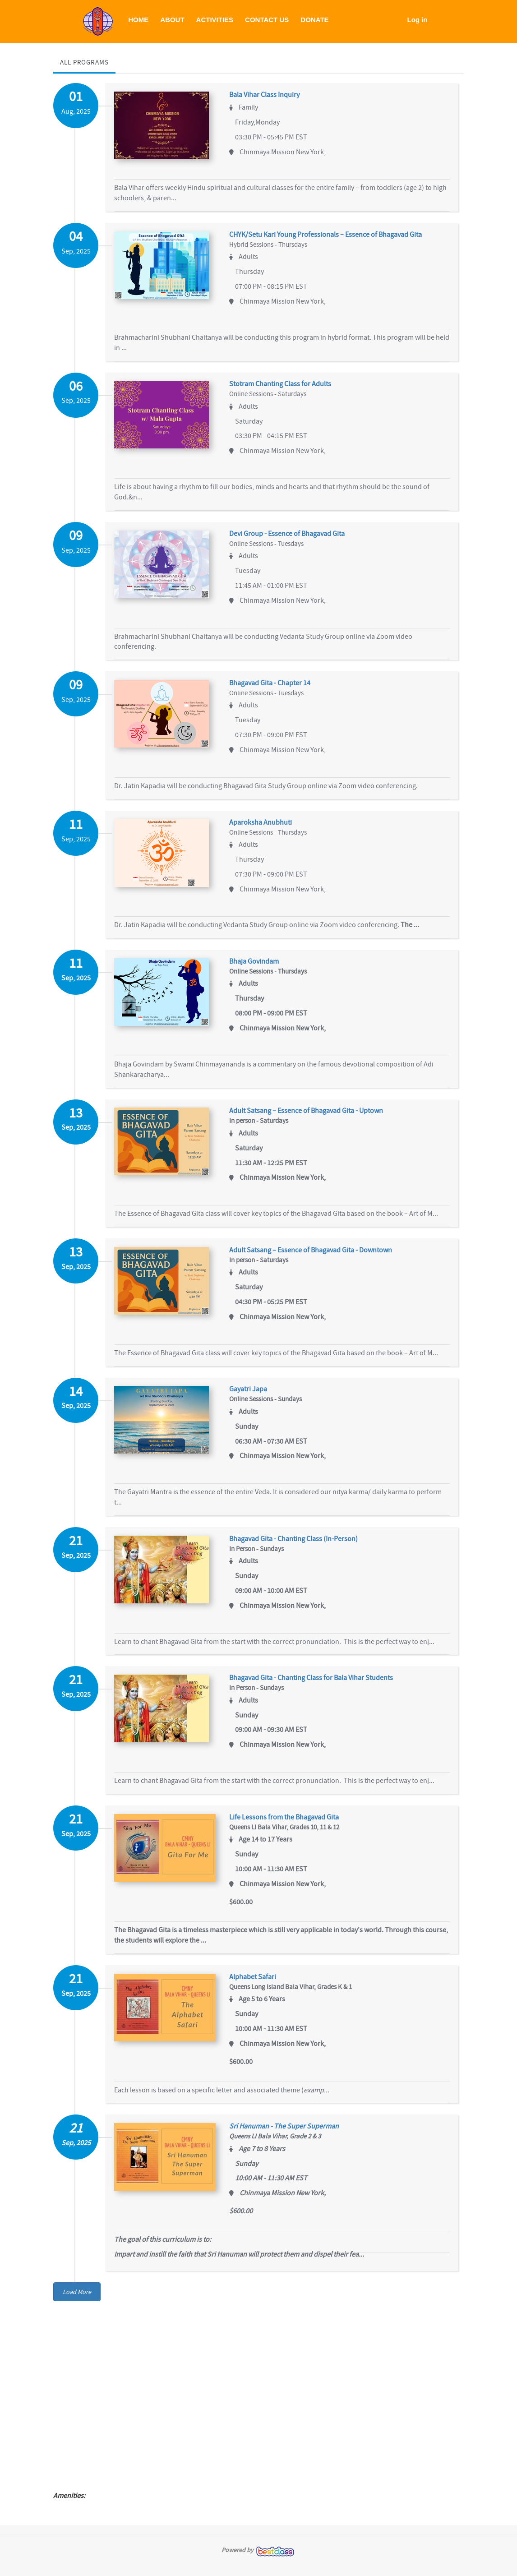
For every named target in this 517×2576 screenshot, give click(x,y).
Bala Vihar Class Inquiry (271, 95)
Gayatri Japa (255, 1394)
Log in (417, 19)
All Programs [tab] (84, 62)
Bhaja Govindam (261, 965)
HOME (138, 19)
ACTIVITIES (215, 19)
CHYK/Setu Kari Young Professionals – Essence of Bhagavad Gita (332, 235)
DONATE (314, 19)
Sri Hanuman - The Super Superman (291, 2134)
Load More (77, 2299)
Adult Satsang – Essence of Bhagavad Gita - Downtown (317, 1254)
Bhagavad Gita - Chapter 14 (276, 686)
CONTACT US (267, 19)
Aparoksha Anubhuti (267, 825)
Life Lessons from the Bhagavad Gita (291, 1824)
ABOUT (172, 19)
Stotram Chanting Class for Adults (287, 386)
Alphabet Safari (259, 1984)
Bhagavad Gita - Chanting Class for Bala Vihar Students (318, 1684)
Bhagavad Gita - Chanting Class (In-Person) (300, 1544)
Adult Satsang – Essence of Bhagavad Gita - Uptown (313, 1115)
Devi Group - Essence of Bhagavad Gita (293, 535)
